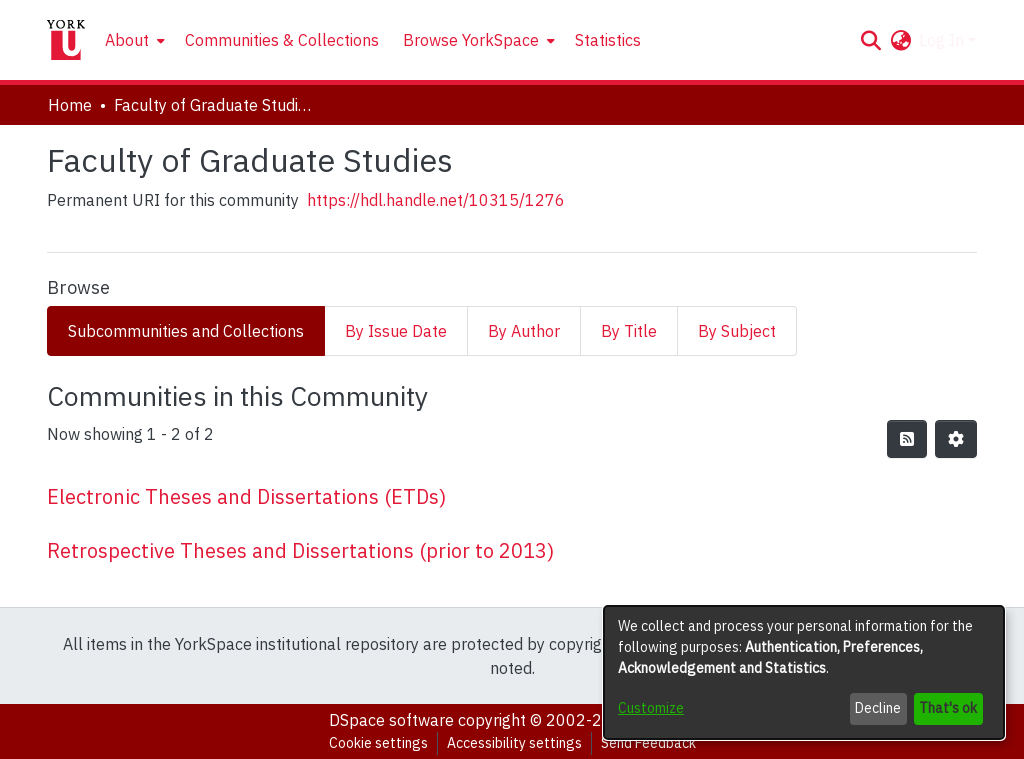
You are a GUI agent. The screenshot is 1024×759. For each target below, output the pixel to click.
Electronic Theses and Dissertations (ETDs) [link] (246, 496)
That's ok (948, 708)
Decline (878, 708)
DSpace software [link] (391, 720)
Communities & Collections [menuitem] (282, 40)
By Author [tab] (524, 331)
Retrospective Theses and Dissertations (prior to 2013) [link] (300, 550)
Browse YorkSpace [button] (471, 40)
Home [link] (70, 105)
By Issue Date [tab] (396, 331)
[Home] (66, 40)
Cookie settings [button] (378, 743)
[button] (870, 40)
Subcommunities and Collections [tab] (186, 331)
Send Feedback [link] (648, 743)
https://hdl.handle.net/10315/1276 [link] (436, 200)
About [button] (127, 40)
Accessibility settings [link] (514, 743)
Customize (651, 708)
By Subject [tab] (737, 331)
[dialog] (804, 672)
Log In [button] (943, 40)
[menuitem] (133, 40)
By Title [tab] (629, 331)
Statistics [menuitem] (608, 40)
